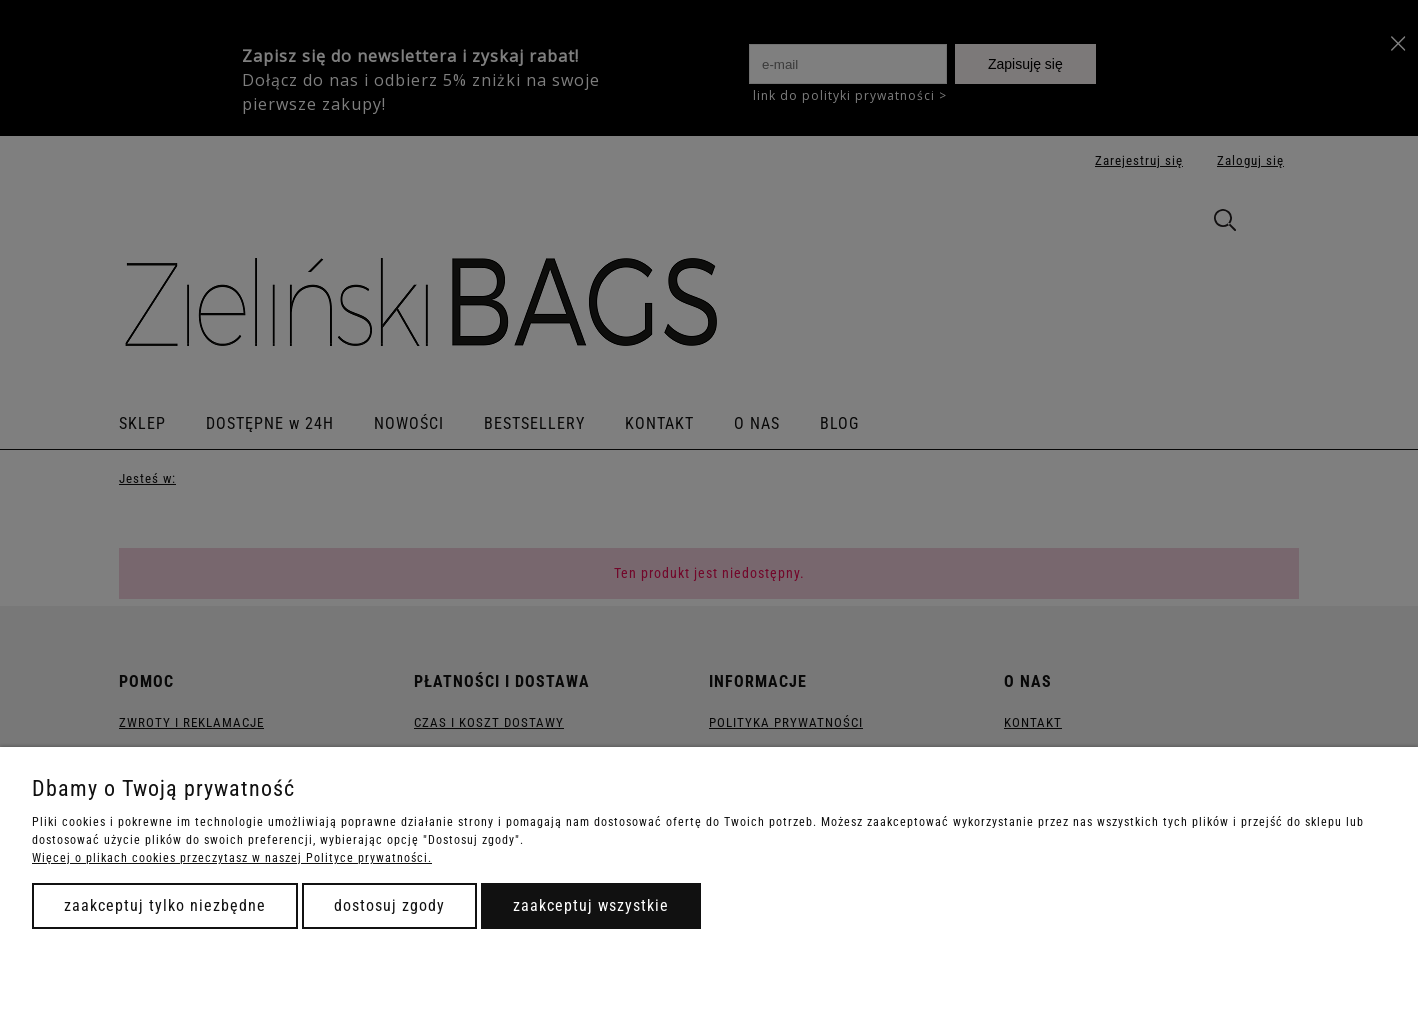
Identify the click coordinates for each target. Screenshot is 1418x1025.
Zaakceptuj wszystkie (591, 905)
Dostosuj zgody (389, 905)
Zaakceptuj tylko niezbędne (165, 905)
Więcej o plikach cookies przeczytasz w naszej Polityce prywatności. (232, 858)
